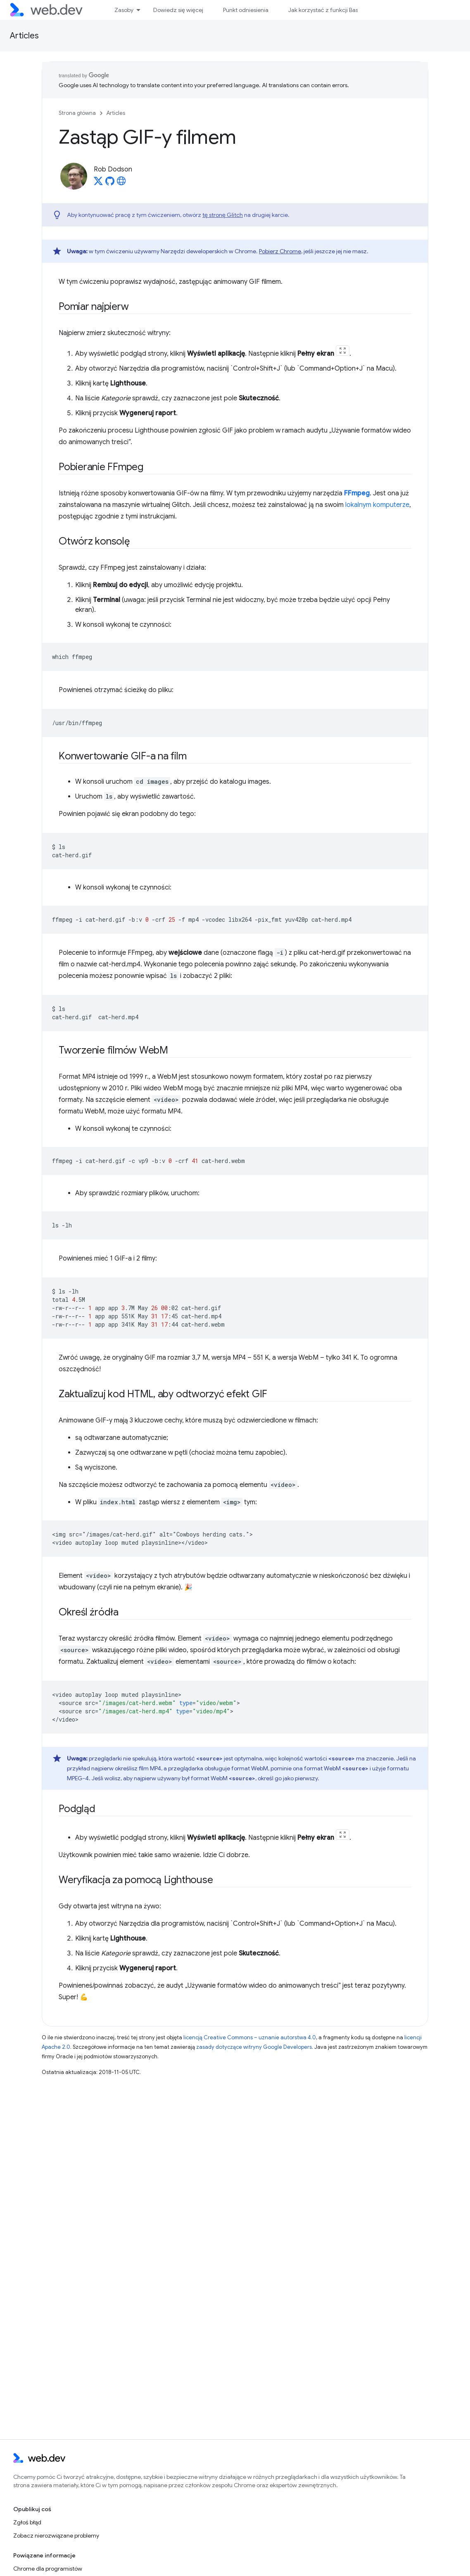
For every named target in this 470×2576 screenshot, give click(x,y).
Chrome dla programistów (47, 2568)
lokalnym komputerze (377, 505)
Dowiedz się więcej (178, 10)
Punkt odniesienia (245, 10)
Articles (24, 36)
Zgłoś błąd (27, 2522)
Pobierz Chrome (280, 251)
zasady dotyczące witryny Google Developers (254, 2046)
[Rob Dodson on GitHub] (109, 183)
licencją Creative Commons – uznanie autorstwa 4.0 (249, 2037)
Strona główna (77, 113)
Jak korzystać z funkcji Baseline (329, 10)
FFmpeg (357, 493)
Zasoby (123, 10)
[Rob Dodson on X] (98, 183)
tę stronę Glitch (222, 215)
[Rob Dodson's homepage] (121, 183)
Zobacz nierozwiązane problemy (56, 2535)
